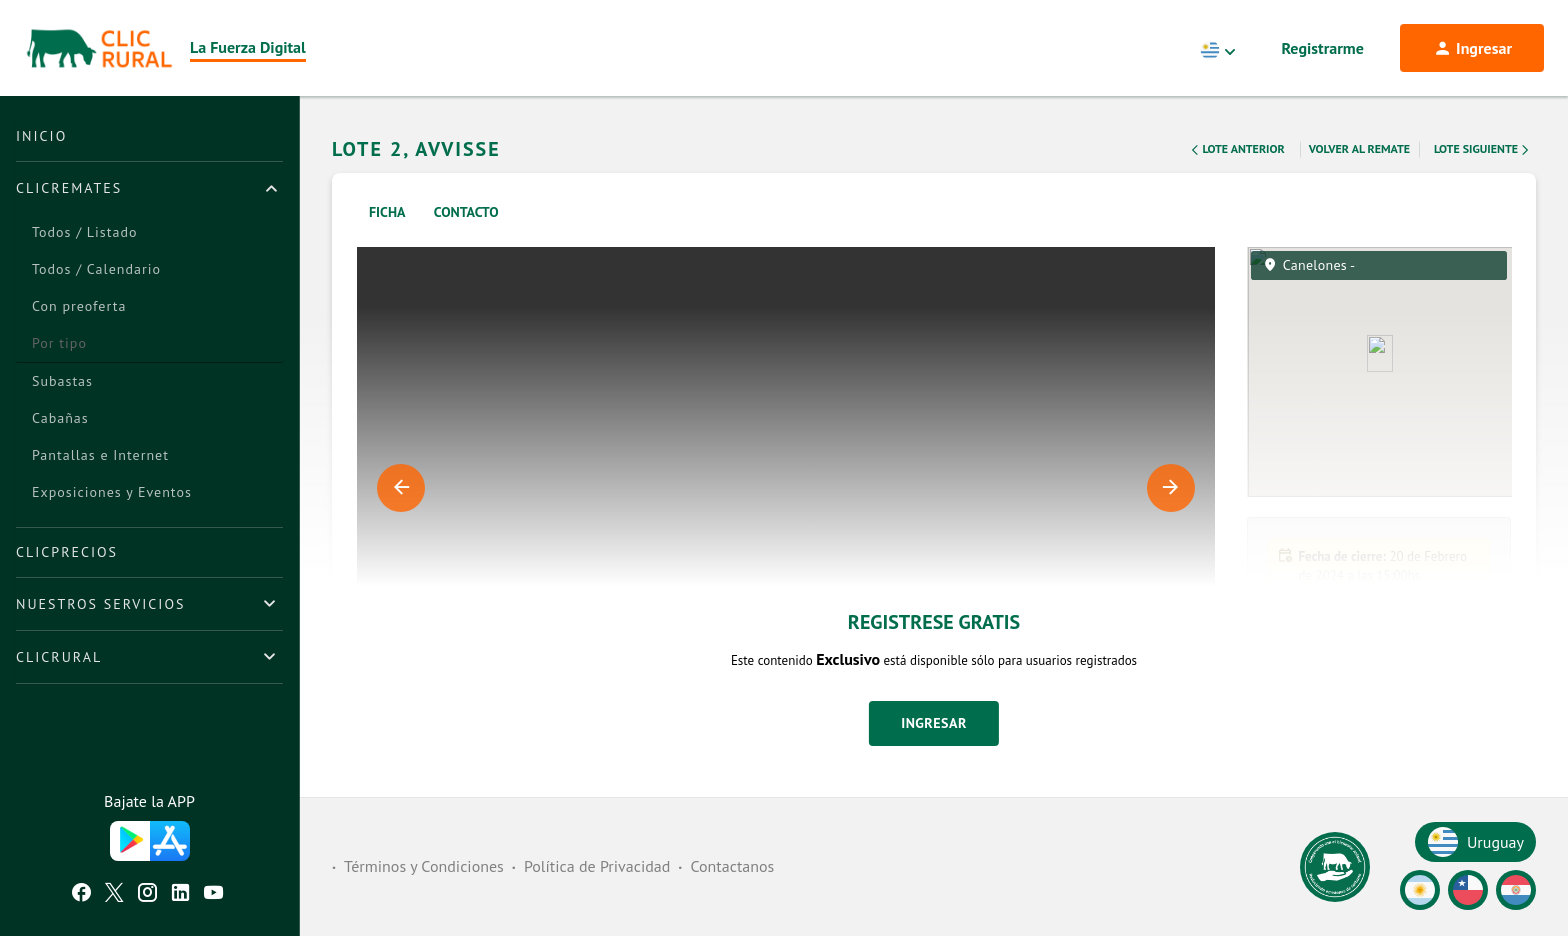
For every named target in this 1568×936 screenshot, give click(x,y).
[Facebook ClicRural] (81, 895)
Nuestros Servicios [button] (100, 604)
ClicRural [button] (59, 657)
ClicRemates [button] (69, 188)
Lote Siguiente (1483, 150)
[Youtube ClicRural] (213, 895)
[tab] (149, 188)
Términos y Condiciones (424, 866)
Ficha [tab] (387, 212)
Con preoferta (79, 306)
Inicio (41, 136)
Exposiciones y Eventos (112, 492)
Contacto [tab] (466, 212)
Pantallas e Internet (100, 455)
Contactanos (732, 866)
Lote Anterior (1236, 150)
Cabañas (60, 418)
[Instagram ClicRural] (147, 895)
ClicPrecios (67, 552)
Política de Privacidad (597, 866)
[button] (1379, 770)
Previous (401, 488)
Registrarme (1323, 48)
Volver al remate (1359, 148)
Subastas (62, 381)
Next (1171, 488)
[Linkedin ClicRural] (180, 895)
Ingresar (934, 723)
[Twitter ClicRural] (114, 895)
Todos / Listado (84, 232)
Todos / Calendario (96, 269)
